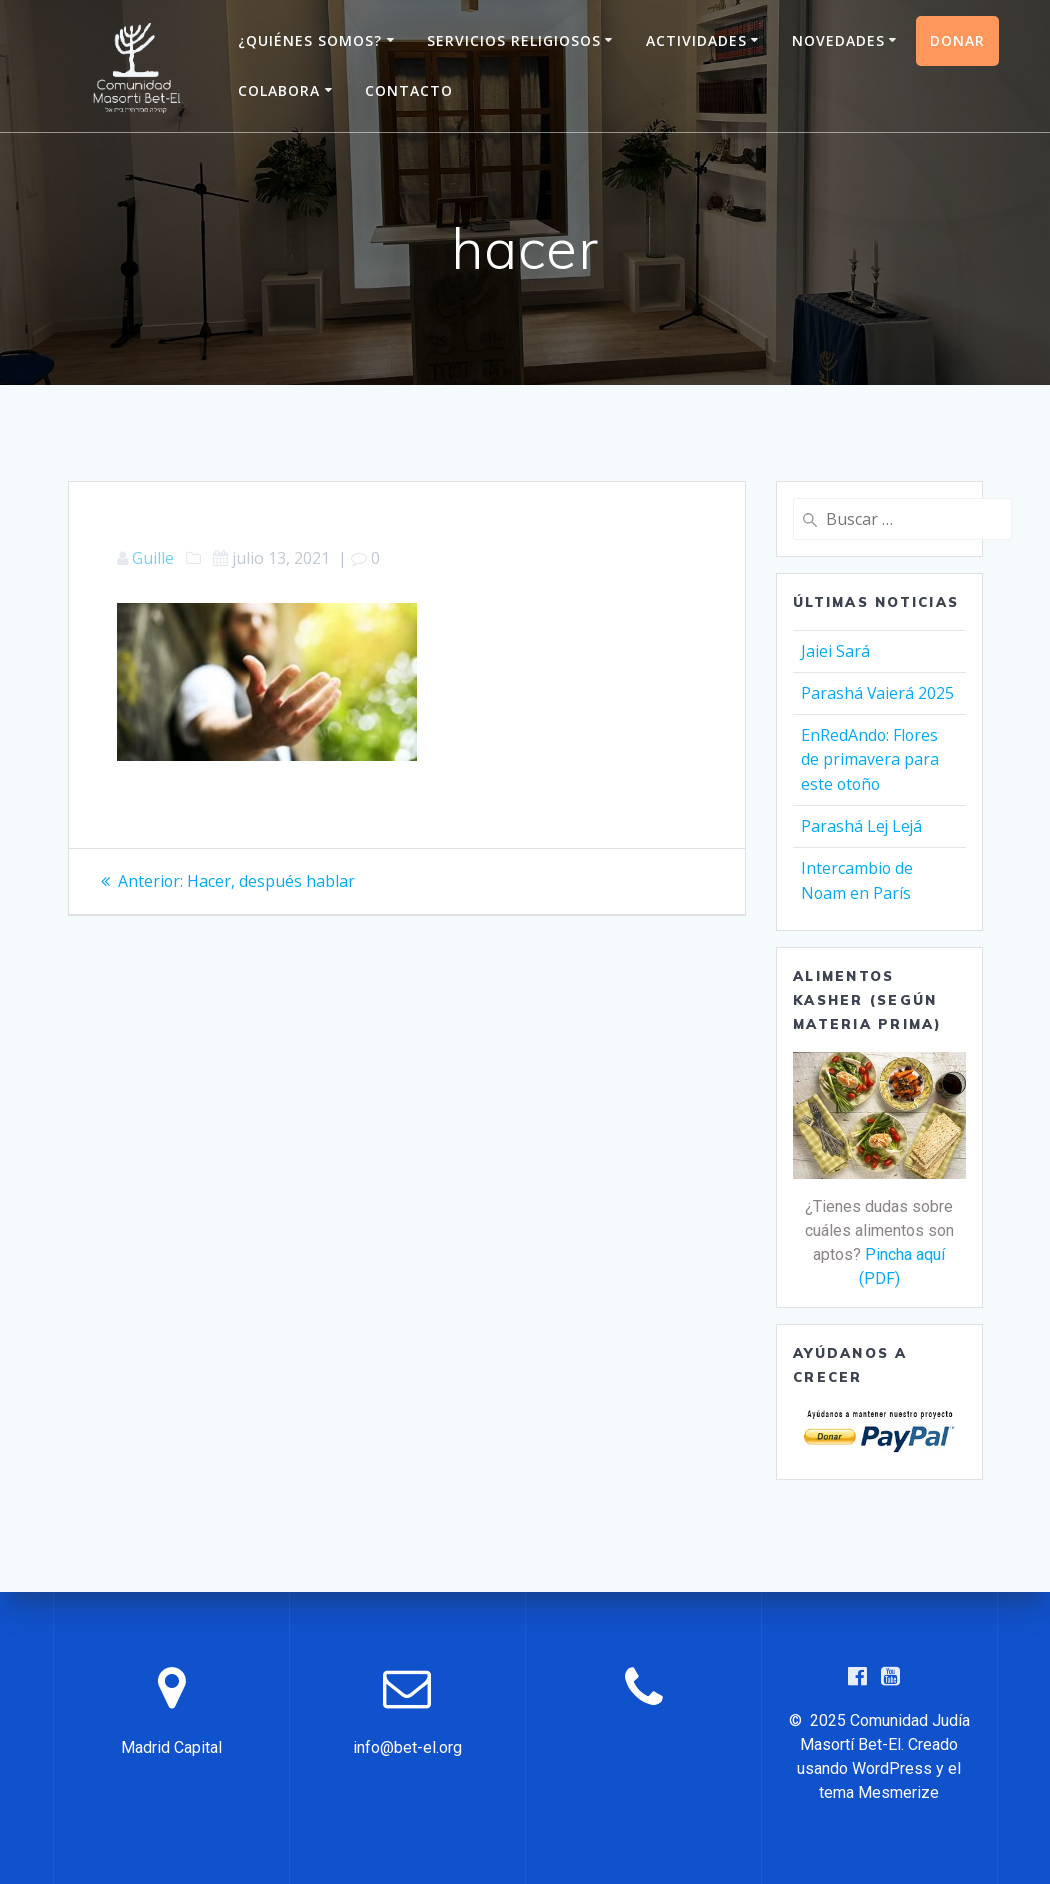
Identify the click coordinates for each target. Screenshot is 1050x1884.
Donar (957, 40)
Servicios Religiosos (514, 40)
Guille (153, 558)
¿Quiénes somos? (310, 40)
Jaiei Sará (835, 651)
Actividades (696, 40)
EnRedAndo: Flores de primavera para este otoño (870, 757)
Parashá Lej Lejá (862, 822)
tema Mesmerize (879, 1792)
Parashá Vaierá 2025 (878, 692)
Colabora (279, 90)
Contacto (409, 90)
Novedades (838, 40)
